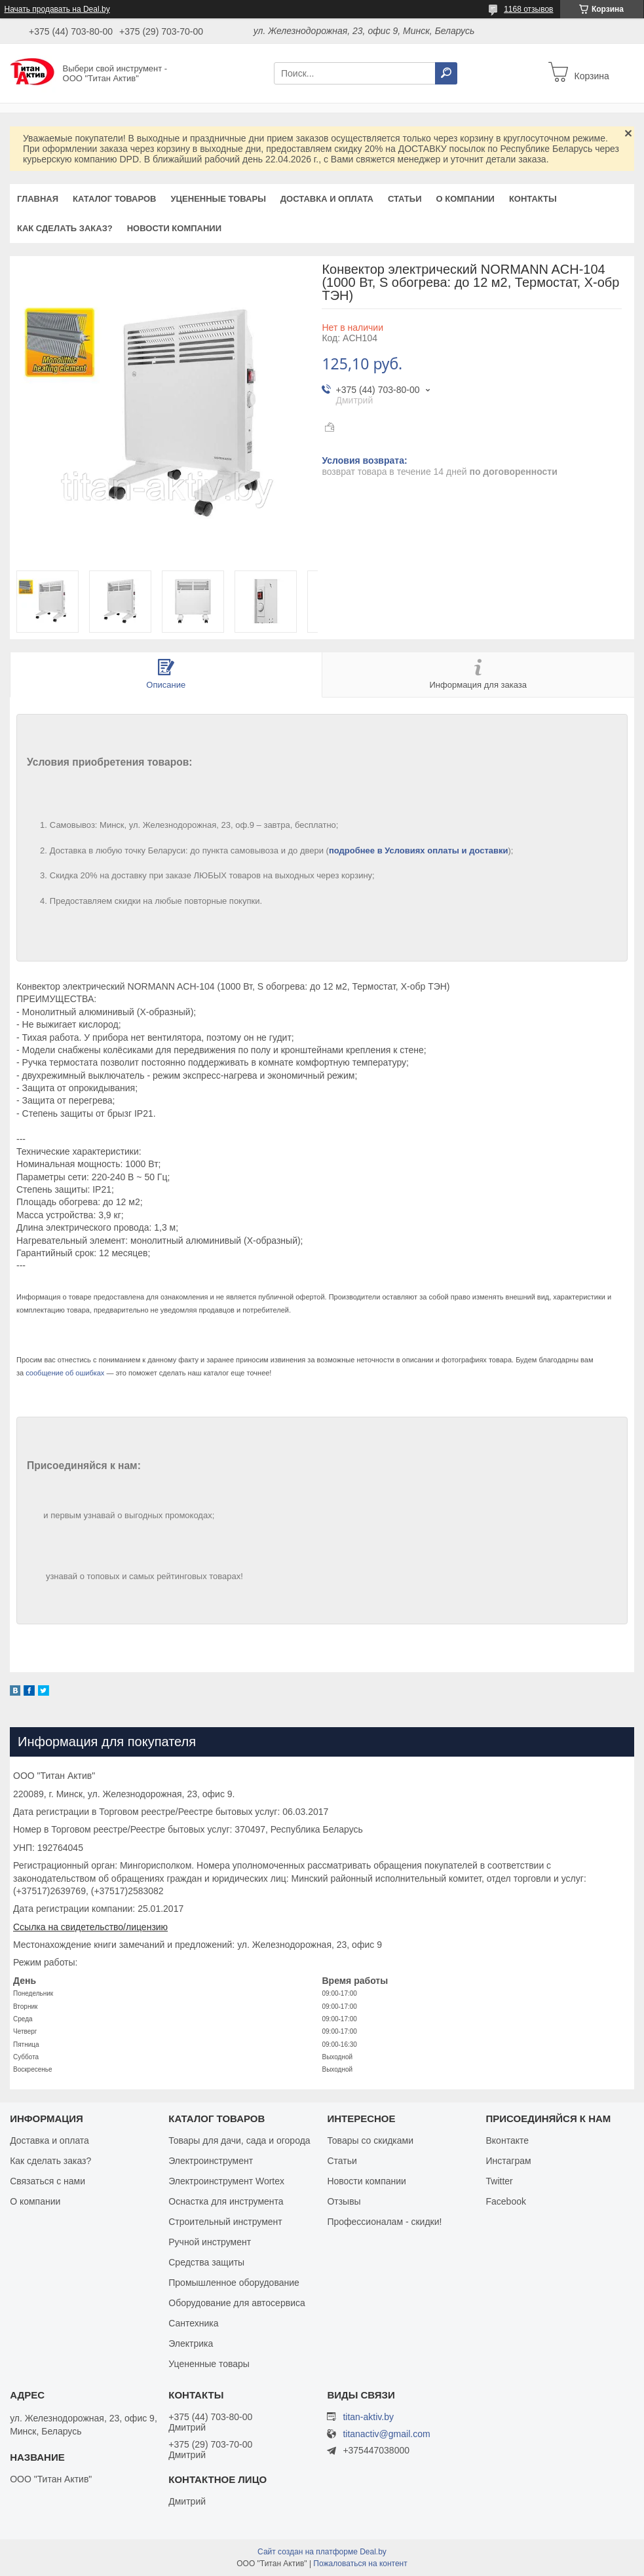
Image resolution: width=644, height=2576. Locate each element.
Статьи (405, 199)
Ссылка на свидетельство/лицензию (90, 1927)
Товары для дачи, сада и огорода (239, 2140)
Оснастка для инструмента (225, 2201)
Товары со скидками (370, 2140)
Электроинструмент (210, 2161)
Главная (37, 199)
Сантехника (193, 2323)
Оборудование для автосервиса (236, 2303)
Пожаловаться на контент (360, 2563)
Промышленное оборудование (233, 2282)
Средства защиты (206, 2262)
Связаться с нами (47, 2181)
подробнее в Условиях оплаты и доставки (418, 850)
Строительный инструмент (225, 2221)
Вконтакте (507, 2140)
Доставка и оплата (326, 199)
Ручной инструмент (209, 2242)
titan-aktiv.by (368, 2417)
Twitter (499, 2181)
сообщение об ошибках (65, 1373)
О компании (465, 199)
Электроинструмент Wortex (226, 2181)
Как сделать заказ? (65, 228)
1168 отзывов (528, 9)
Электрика (190, 2343)
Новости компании (174, 228)
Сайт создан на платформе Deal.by (322, 2551)
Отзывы (343, 2201)
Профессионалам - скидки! (384, 2221)
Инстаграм (508, 2161)
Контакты (533, 199)
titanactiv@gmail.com (386, 2434)
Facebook (506, 2201)
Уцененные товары (218, 199)
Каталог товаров (114, 199)
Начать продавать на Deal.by (57, 9)
